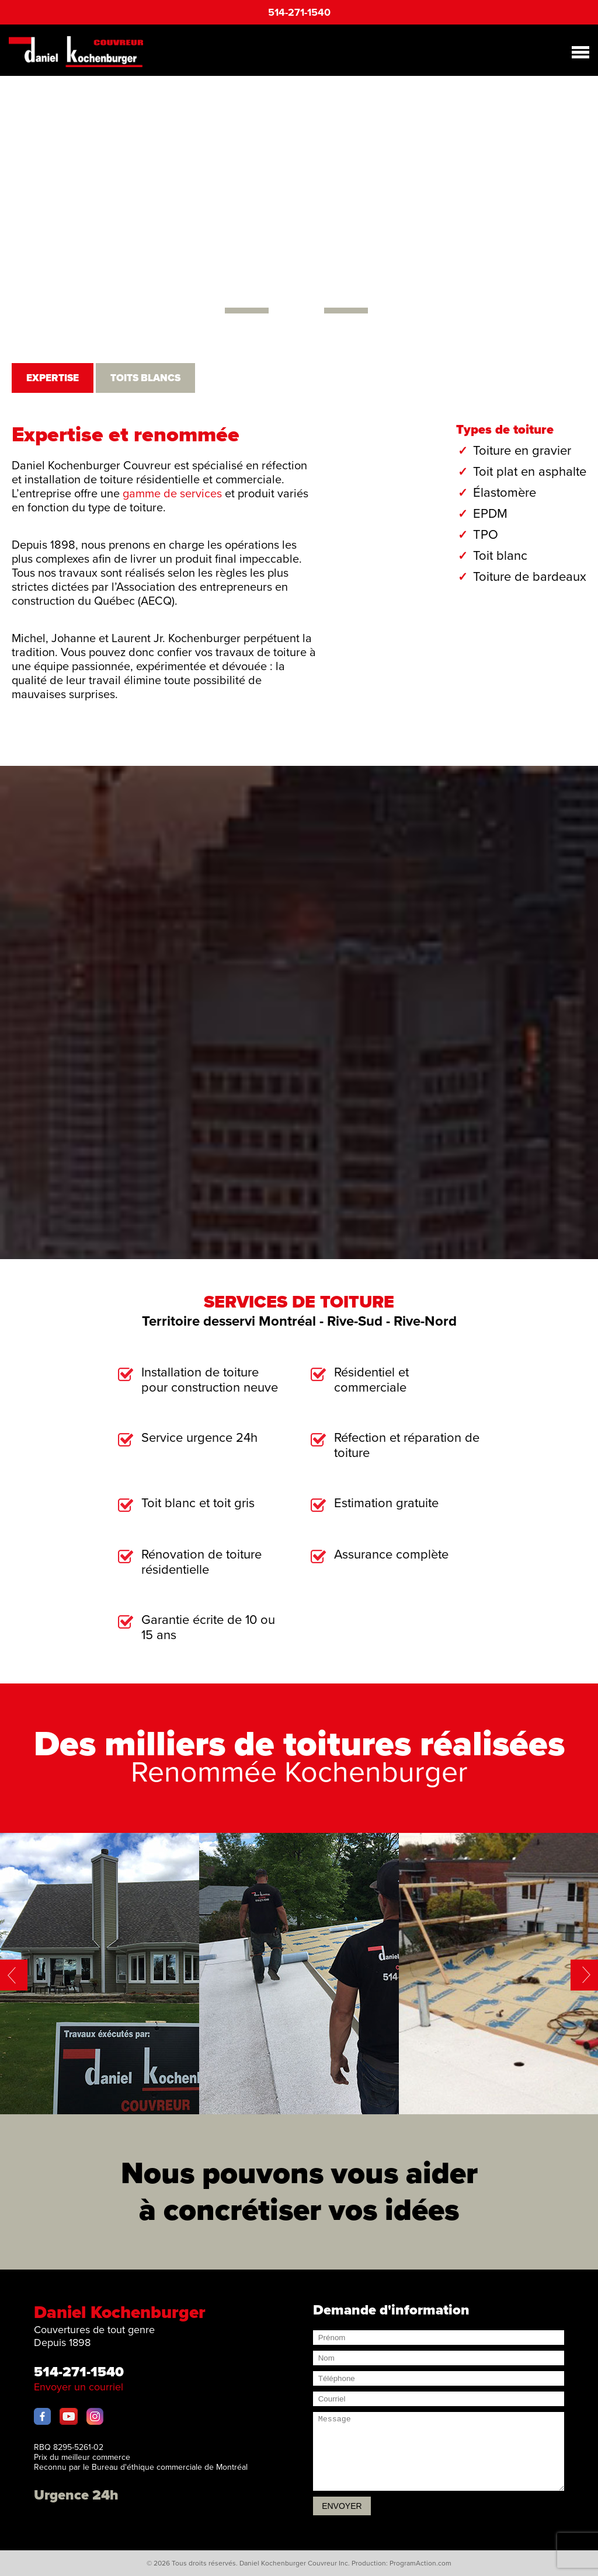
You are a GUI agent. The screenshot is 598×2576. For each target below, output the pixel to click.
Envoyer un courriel (78, 2386)
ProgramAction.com (420, 2563)
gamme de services (172, 494)
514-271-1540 (299, 12)
